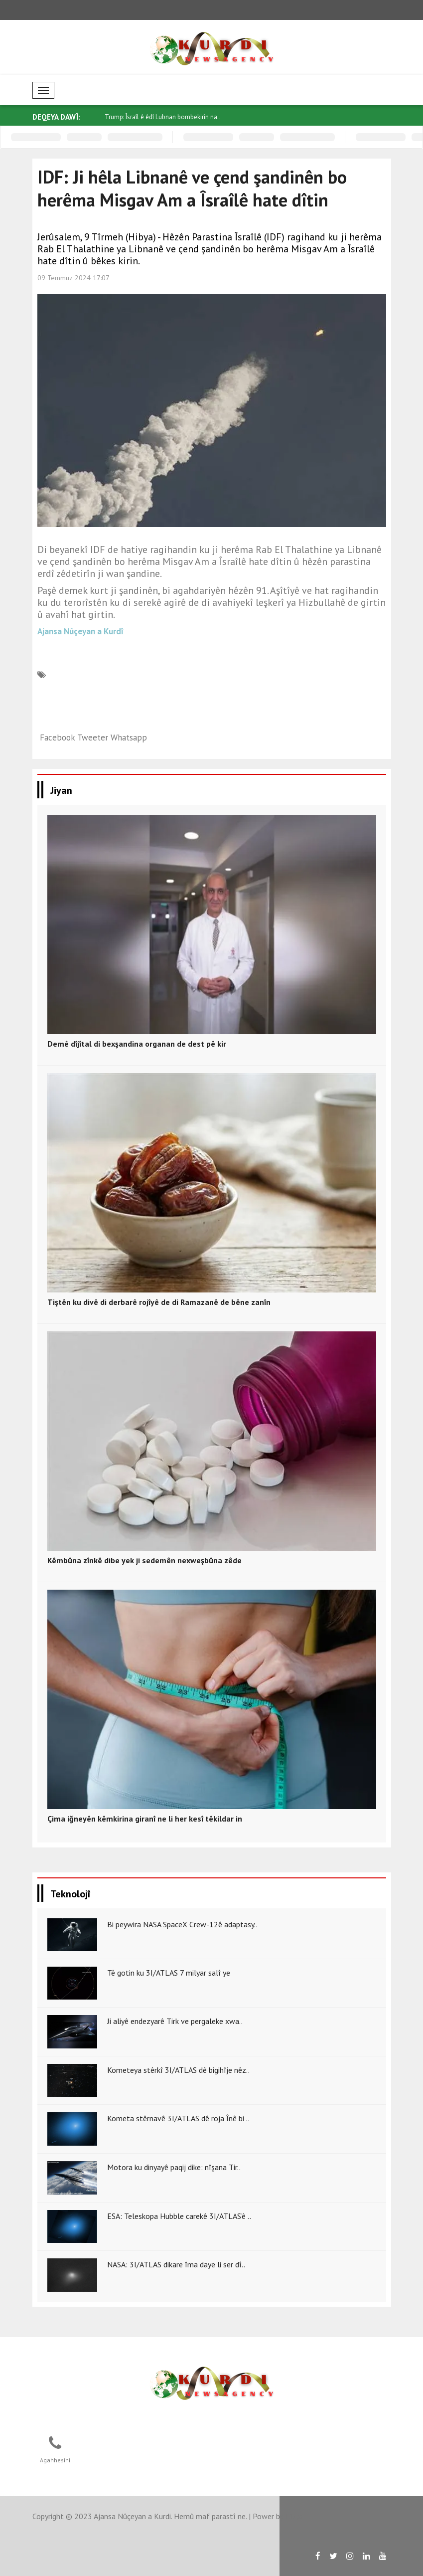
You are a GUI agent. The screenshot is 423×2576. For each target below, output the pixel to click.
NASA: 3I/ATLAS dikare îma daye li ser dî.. (176, 2264)
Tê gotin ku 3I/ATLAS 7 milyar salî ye (168, 1973)
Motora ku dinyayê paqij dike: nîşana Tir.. (174, 2167)
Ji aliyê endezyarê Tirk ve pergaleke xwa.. (175, 2021)
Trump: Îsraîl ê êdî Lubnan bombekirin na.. (163, 117)
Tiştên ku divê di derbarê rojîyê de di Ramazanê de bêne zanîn (159, 1302)
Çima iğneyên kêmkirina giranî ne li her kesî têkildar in (144, 1819)
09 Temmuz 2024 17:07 (73, 277)
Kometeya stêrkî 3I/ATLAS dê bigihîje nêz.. (178, 2070)
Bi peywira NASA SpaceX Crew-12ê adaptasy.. (182, 1924)
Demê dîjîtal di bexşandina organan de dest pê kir (136, 1044)
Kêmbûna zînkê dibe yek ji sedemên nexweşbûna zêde (144, 1560)
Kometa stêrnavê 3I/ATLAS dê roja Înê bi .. (178, 2118)
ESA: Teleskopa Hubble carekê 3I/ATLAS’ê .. (179, 2216)
